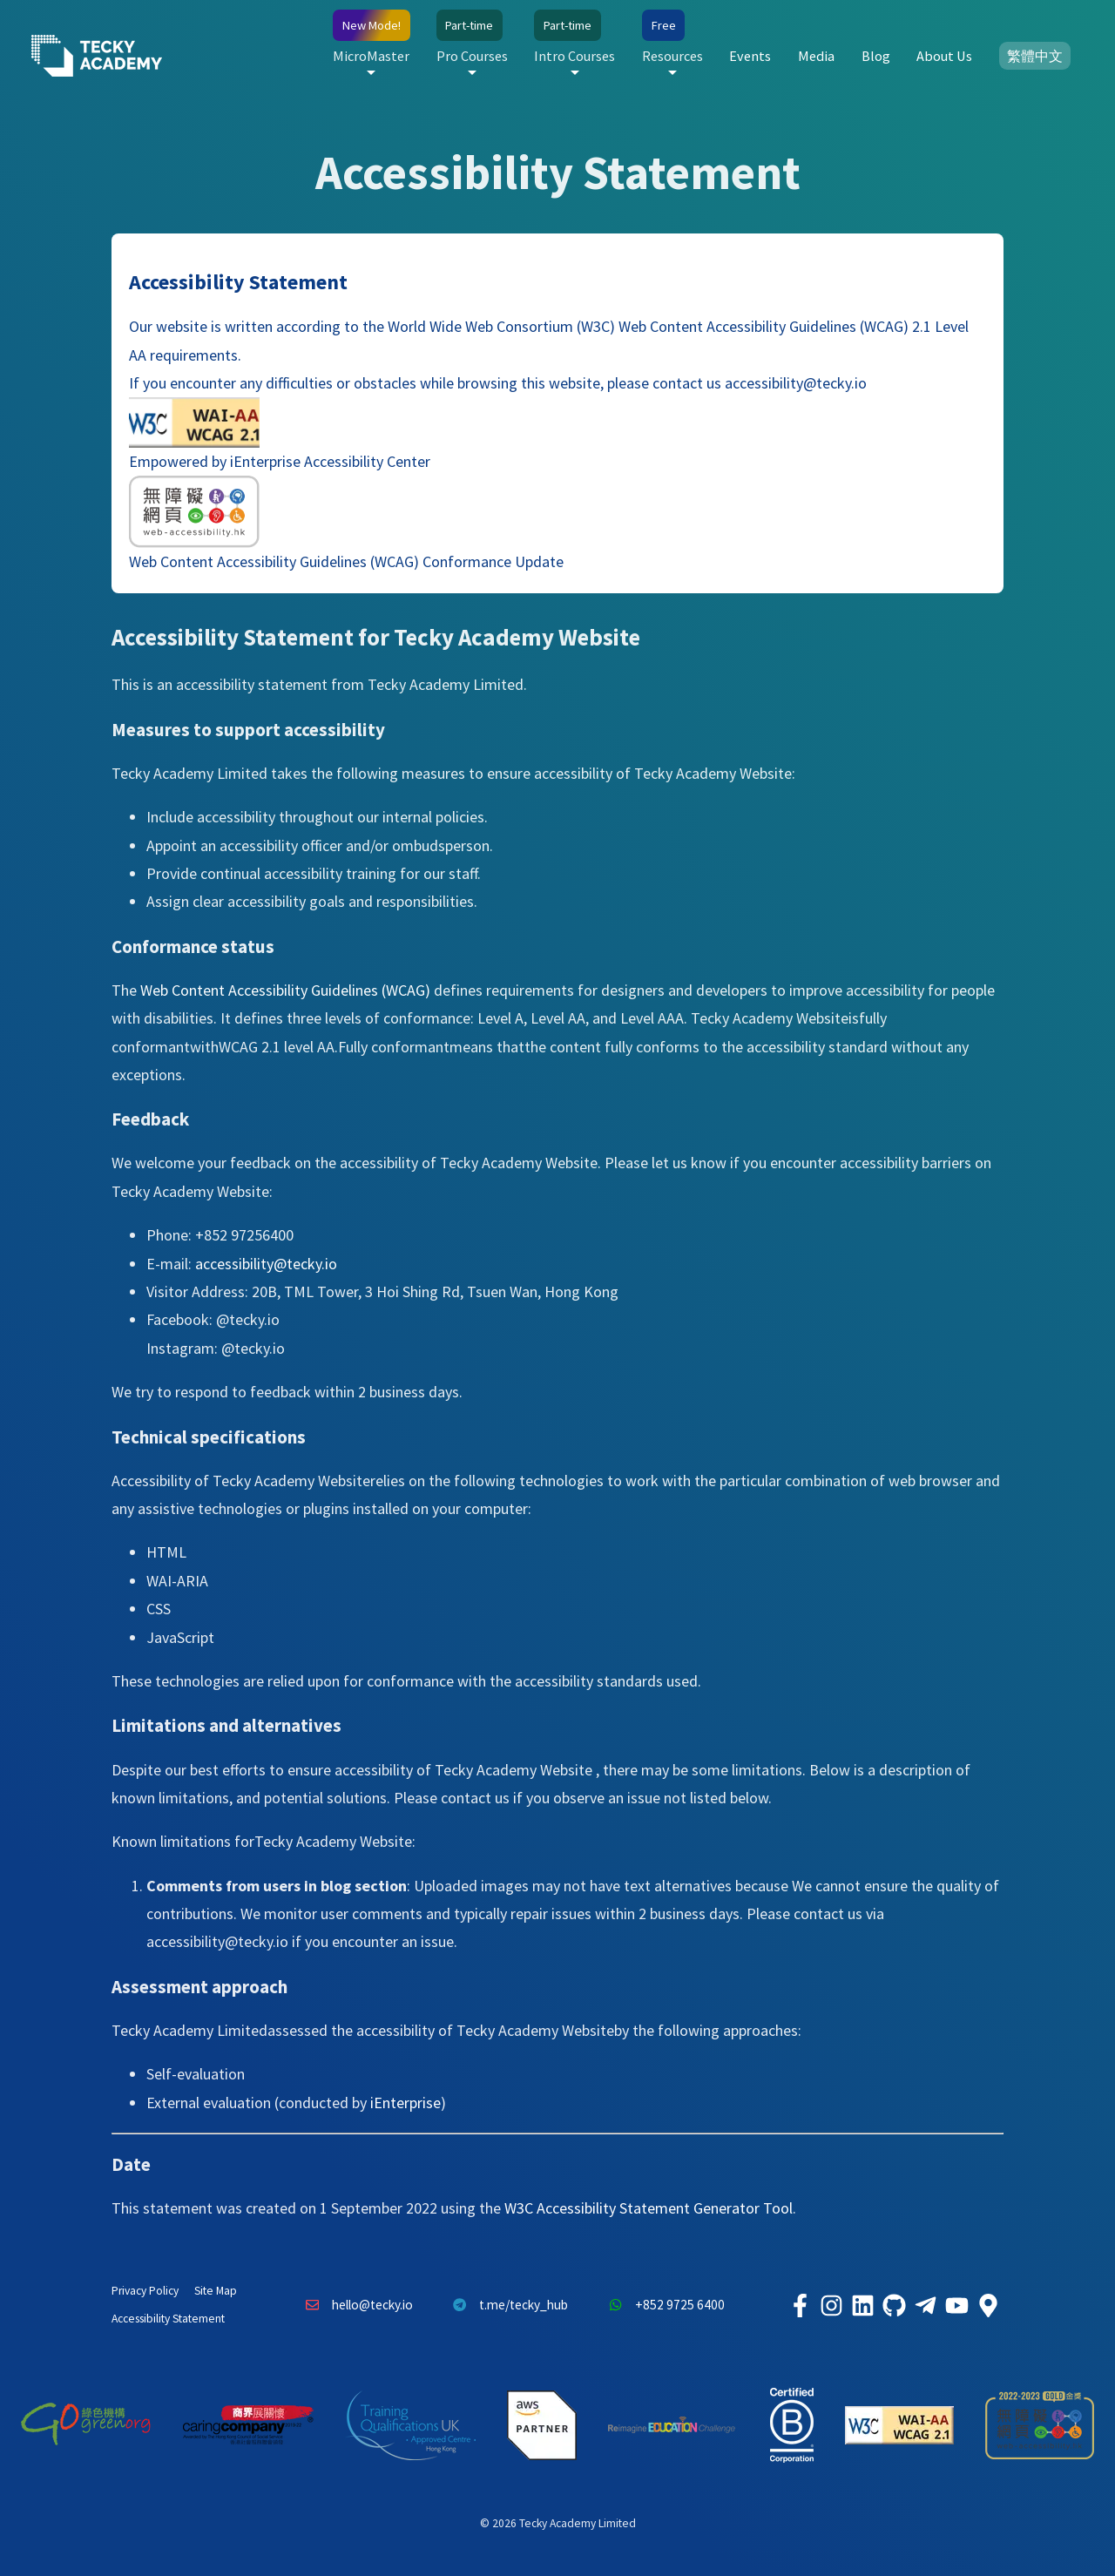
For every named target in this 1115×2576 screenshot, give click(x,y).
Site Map (215, 2290)
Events (750, 55)
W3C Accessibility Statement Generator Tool (648, 2208)
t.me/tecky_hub (506, 2305)
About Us (944, 55)
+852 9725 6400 (662, 2305)
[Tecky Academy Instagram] (831, 2305)
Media (816, 55)
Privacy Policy (145, 2290)
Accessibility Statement (168, 2318)
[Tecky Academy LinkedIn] (862, 2305)
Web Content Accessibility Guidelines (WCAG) (285, 990)
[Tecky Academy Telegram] (925, 2305)
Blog (876, 55)
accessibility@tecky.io (794, 383)
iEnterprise (405, 2103)
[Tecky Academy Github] (893, 2305)
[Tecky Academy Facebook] (799, 2305)
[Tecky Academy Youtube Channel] (956, 2305)
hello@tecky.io (354, 2305)
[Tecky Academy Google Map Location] (988, 2305)
